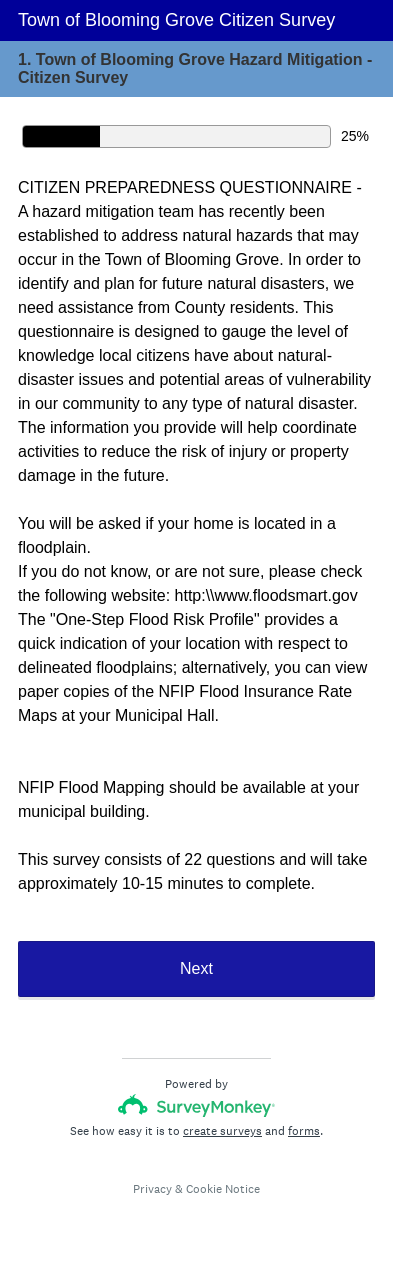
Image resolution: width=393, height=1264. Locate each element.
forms (304, 1131)
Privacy (152, 1189)
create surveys (222, 1131)
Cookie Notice (223, 1189)
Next (196, 968)
